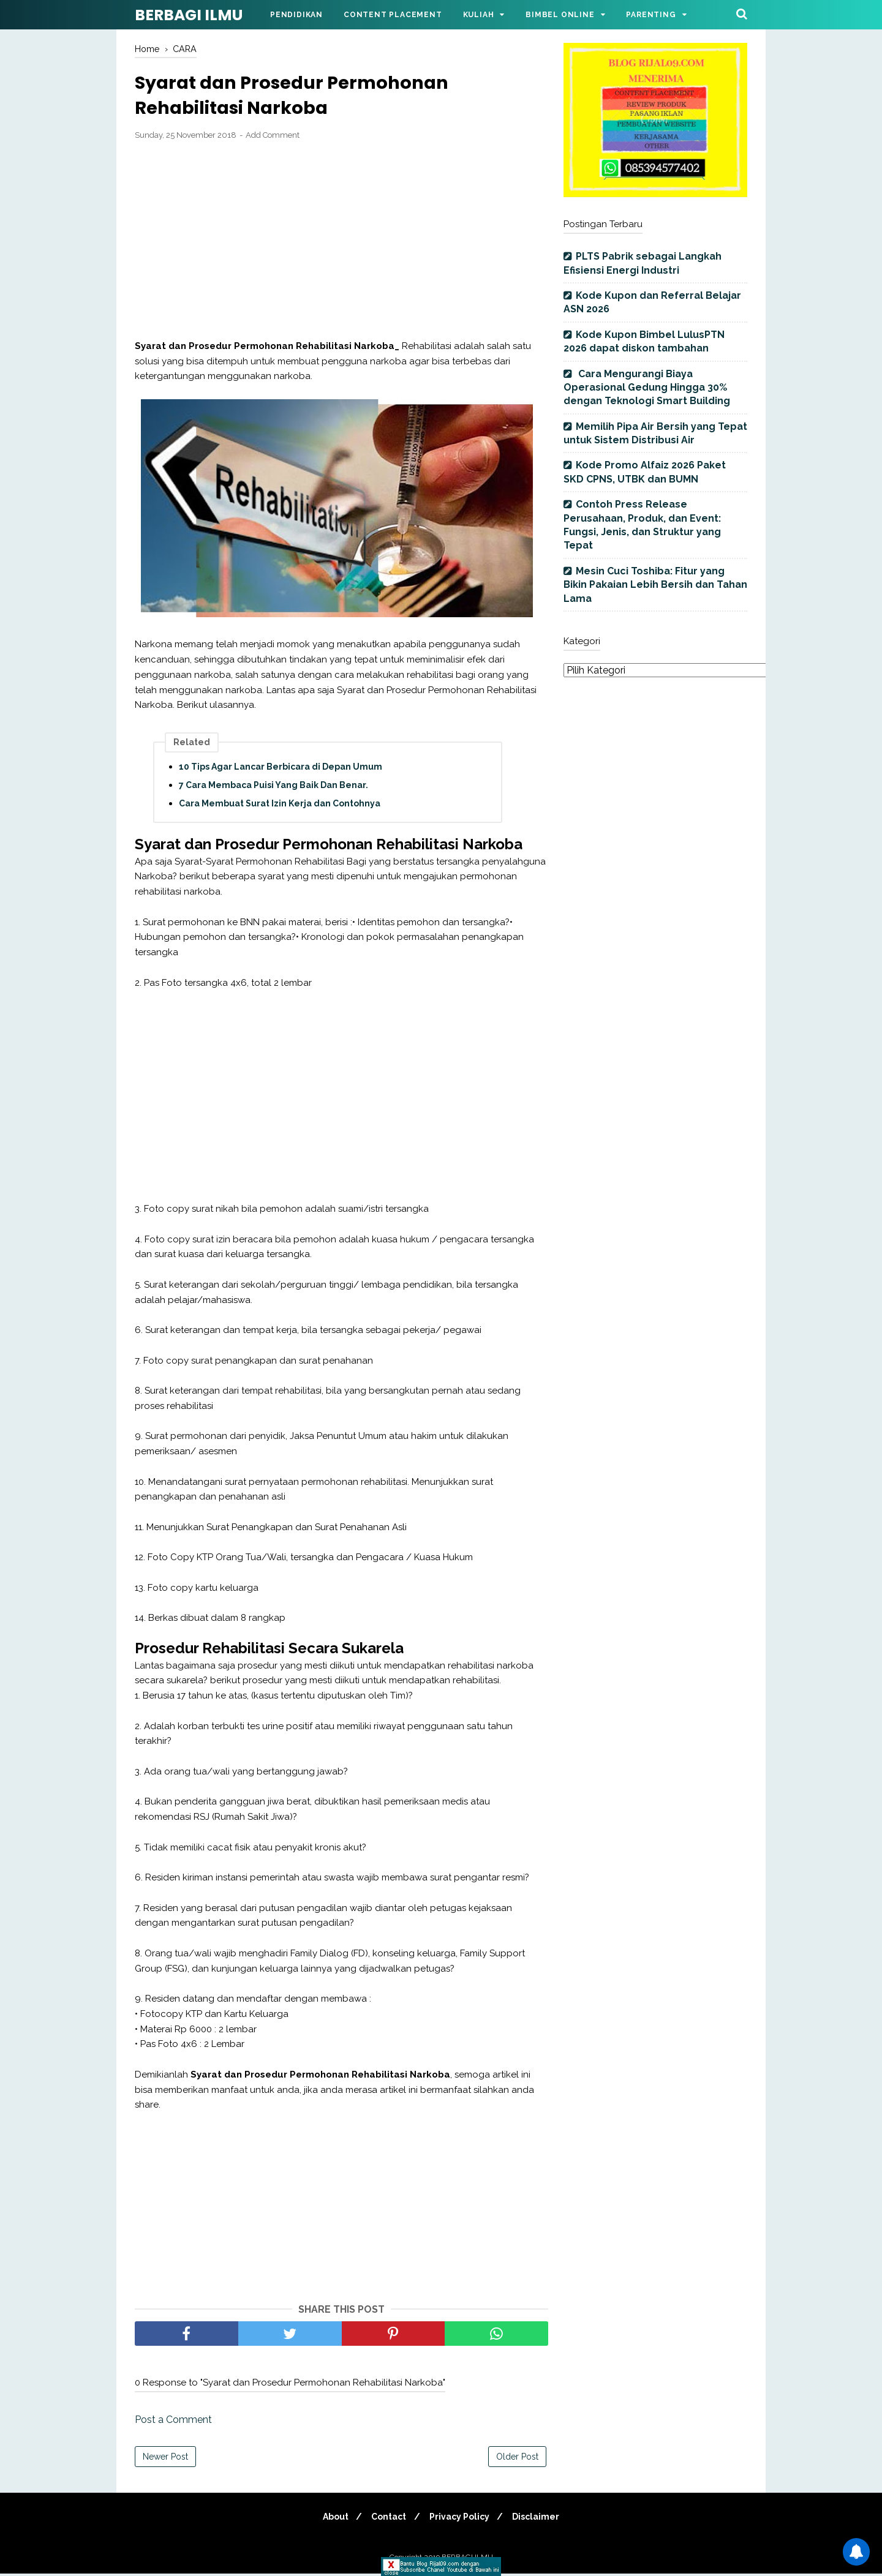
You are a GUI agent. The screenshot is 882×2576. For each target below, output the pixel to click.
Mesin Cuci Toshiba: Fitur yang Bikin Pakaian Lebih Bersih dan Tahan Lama (655, 584)
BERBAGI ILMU (189, 15)
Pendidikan (296, 14)
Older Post (517, 2459)
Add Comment (273, 138)
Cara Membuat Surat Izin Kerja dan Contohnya (279, 806)
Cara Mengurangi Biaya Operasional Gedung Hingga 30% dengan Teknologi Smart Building (647, 387)
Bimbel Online (560, 14)
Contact (387, 2519)
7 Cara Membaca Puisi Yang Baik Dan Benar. (273, 788)
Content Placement (393, 14)
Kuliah (478, 14)
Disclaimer (541, 2519)
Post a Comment (173, 2422)
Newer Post (165, 2459)
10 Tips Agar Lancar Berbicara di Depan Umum (280, 770)
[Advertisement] (341, 243)
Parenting (651, 14)
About (331, 2519)
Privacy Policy (461, 2519)
